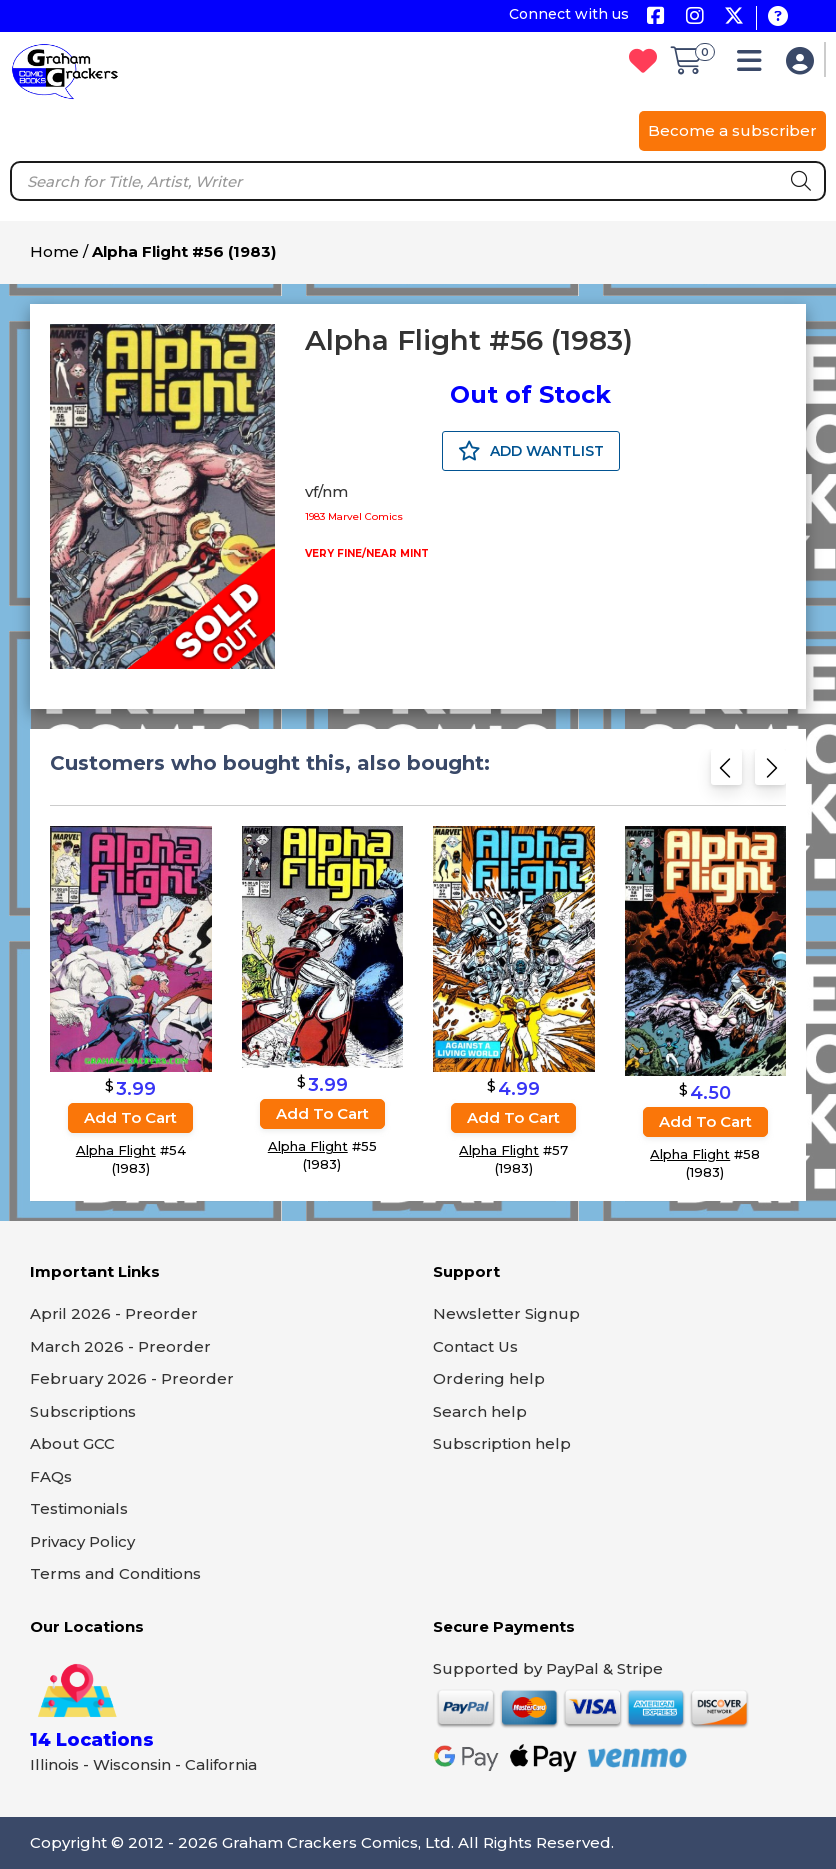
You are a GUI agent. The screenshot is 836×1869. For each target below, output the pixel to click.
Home (54, 251)
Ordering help (489, 1378)
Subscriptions (83, 1411)
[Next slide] (770, 773)
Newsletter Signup (506, 1313)
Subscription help (502, 1443)
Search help (480, 1411)
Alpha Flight (116, 1150)
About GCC (72, 1443)
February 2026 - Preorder (132, 1378)
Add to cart (130, 1117)
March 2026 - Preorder (120, 1346)
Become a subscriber (732, 130)
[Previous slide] (726, 773)
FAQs (51, 1476)
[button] (754, 65)
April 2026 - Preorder (114, 1313)
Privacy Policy (82, 1541)
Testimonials (79, 1508)
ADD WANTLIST (531, 451)
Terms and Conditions (115, 1573)
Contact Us (475, 1346)
